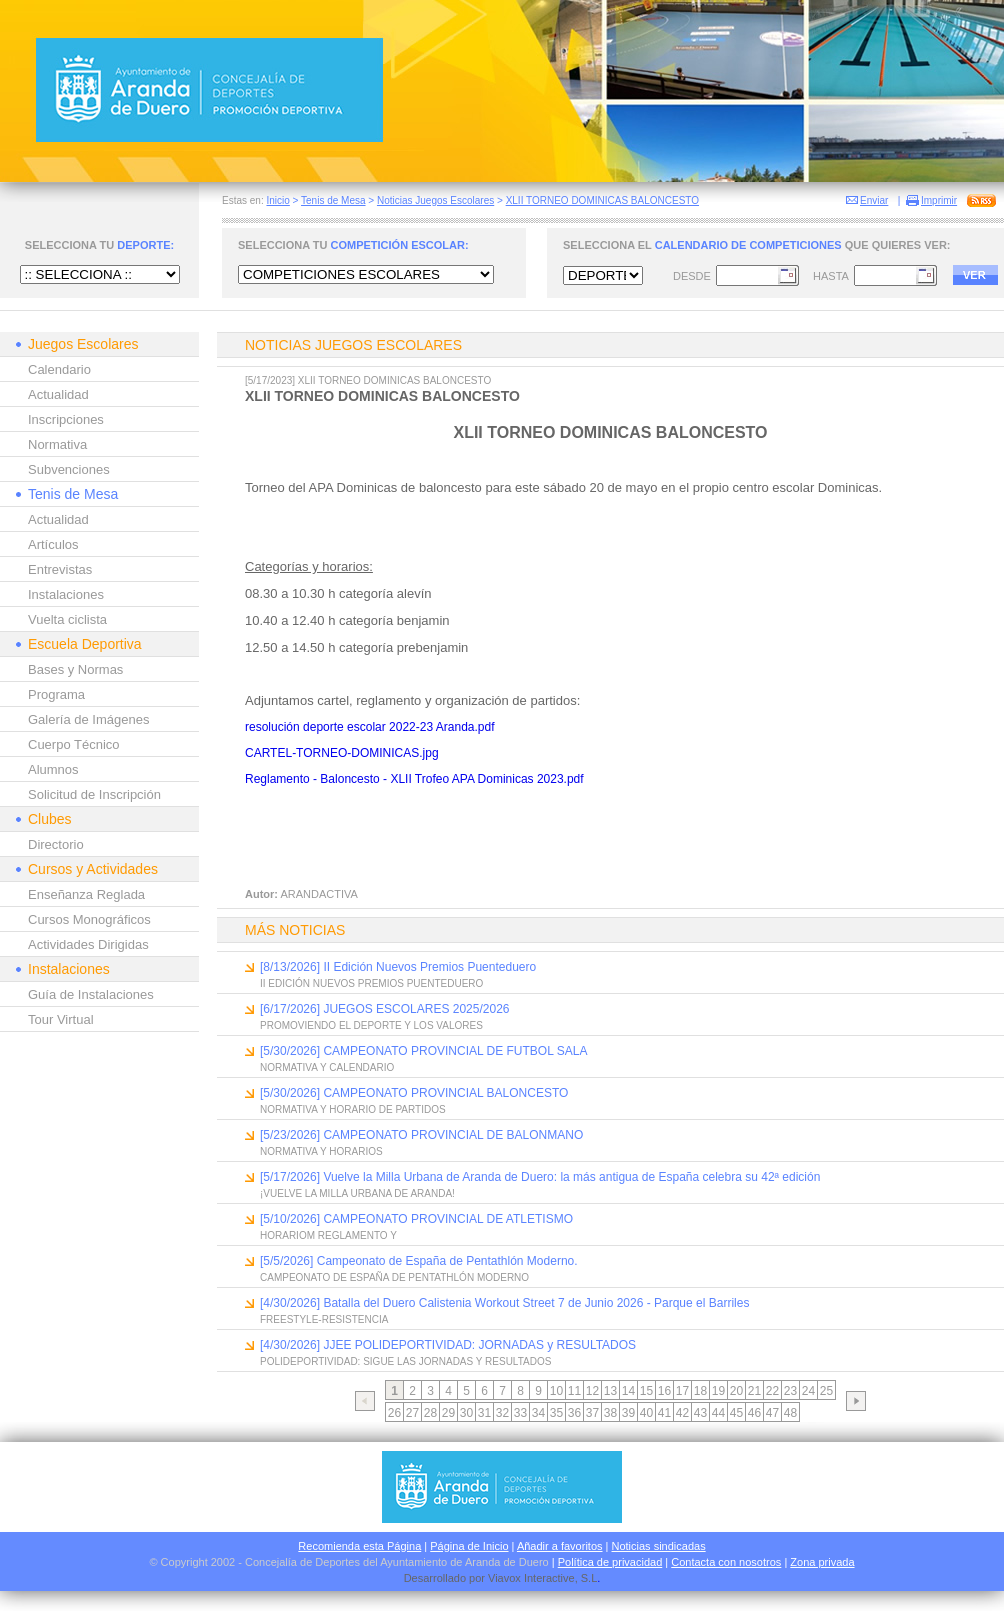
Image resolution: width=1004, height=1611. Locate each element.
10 (556, 1391)
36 (574, 1413)
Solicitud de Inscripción (94, 794)
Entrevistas (60, 569)
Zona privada (822, 1562)
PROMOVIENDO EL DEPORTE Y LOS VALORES (371, 1025)
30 (466, 1413)
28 (430, 1413)
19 (718, 1391)
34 (538, 1413)
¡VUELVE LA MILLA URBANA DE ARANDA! (357, 1193)
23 (790, 1391)
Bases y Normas (75, 669)
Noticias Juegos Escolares (435, 200)
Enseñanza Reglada (86, 894)
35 (556, 1413)
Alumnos (53, 769)
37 (592, 1413)
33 (520, 1413)
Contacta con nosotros (726, 1562)
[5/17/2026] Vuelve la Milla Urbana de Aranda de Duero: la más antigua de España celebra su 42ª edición (540, 1177)
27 (412, 1413)
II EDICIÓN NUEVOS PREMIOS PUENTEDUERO (371, 983)
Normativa (57, 444)
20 (736, 1391)
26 (394, 1413)
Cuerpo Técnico (74, 744)
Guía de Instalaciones (91, 994)
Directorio (56, 844)
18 (700, 1391)
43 (700, 1413)
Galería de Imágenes (88, 719)
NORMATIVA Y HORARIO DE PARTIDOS (353, 1109)
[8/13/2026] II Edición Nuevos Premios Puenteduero (398, 967)
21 (754, 1391)
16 (664, 1391)
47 (772, 1413)
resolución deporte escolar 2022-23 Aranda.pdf (370, 727)
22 (772, 1391)
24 (808, 1391)
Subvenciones (69, 469)
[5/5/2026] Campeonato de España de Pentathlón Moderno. (419, 1261)
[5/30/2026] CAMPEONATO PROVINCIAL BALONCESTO (414, 1093)
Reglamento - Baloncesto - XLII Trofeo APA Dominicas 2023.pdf (414, 779)
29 (448, 1413)
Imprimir (939, 200)
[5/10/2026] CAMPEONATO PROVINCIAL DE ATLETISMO (416, 1219)
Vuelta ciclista (67, 619)
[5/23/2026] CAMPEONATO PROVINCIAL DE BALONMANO (421, 1135)
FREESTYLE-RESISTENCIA (324, 1319)
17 (682, 1391)
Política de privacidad (610, 1562)
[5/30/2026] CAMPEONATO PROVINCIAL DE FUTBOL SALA (423, 1051)
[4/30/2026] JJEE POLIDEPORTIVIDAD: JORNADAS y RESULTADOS (448, 1345)
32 (502, 1413)
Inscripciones (66, 419)
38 (610, 1413)
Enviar (874, 200)
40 (646, 1413)
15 (646, 1391)
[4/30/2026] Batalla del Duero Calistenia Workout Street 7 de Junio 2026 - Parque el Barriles (504, 1303)
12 (592, 1391)
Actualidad (58, 394)
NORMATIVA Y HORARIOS (321, 1151)
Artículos (53, 544)
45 (736, 1413)
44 (718, 1413)
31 (484, 1413)
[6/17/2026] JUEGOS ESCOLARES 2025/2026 (384, 1009)
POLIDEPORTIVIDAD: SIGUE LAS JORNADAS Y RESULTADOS (405, 1361)
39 (628, 1413)
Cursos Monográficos (89, 919)
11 (574, 1391)
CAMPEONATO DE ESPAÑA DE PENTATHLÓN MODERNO (394, 1277)
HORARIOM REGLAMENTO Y (328, 1235)
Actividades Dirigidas (88, 944)
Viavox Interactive (531, 1578)
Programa (56, 694)
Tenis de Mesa (333, 200)
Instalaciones (66, 594)
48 (790, 1413)
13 (610, 1391)
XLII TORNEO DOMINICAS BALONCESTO (602, 200)
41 (664, 1413)
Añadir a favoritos (560, 1546)
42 (682, 1413)
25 (826, 1391)
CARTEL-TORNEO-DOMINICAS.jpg (342, 753)
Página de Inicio (469, 1546)
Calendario (59, 369)
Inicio (277, 200)
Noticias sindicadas (659, 1546)
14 (628, 1391)
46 (754, 1413)
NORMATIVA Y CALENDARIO (327, 1067)
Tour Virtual (61, 1019)
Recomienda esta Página (359, 1546)
